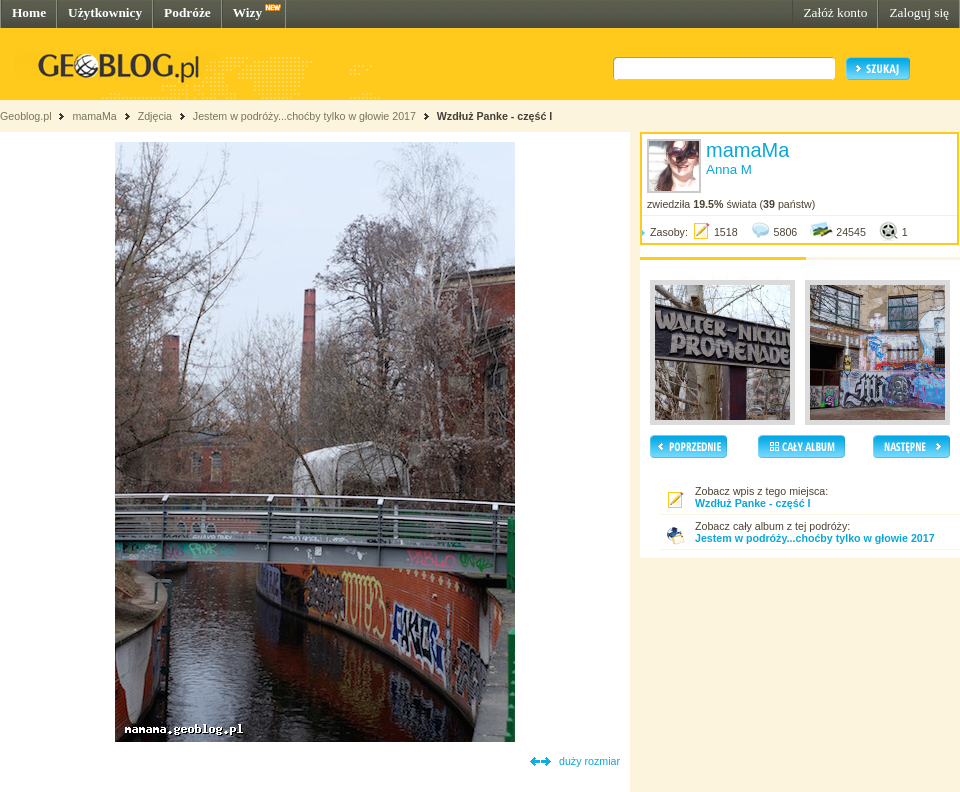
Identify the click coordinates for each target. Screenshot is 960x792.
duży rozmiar (589, 761)
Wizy (247, 12)
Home (29, 12)
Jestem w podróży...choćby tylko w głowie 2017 (304, 116)
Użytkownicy (105, 12)
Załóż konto (835, 12)
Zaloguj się (919, 12)
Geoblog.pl (26, 116)
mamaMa (94, 116)
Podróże (187, 12)
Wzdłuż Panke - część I (494, 116)
